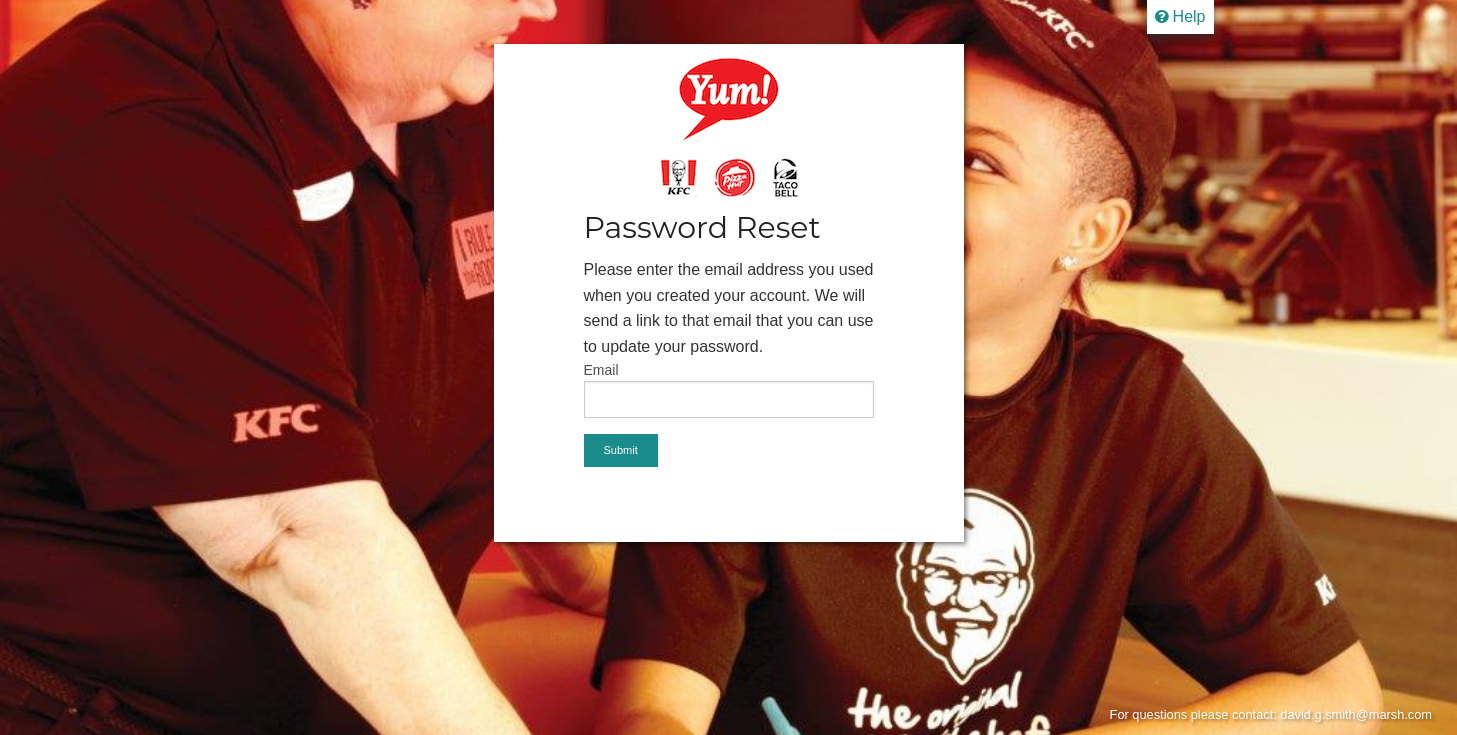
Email (601, 370)
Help (1180, 16)
